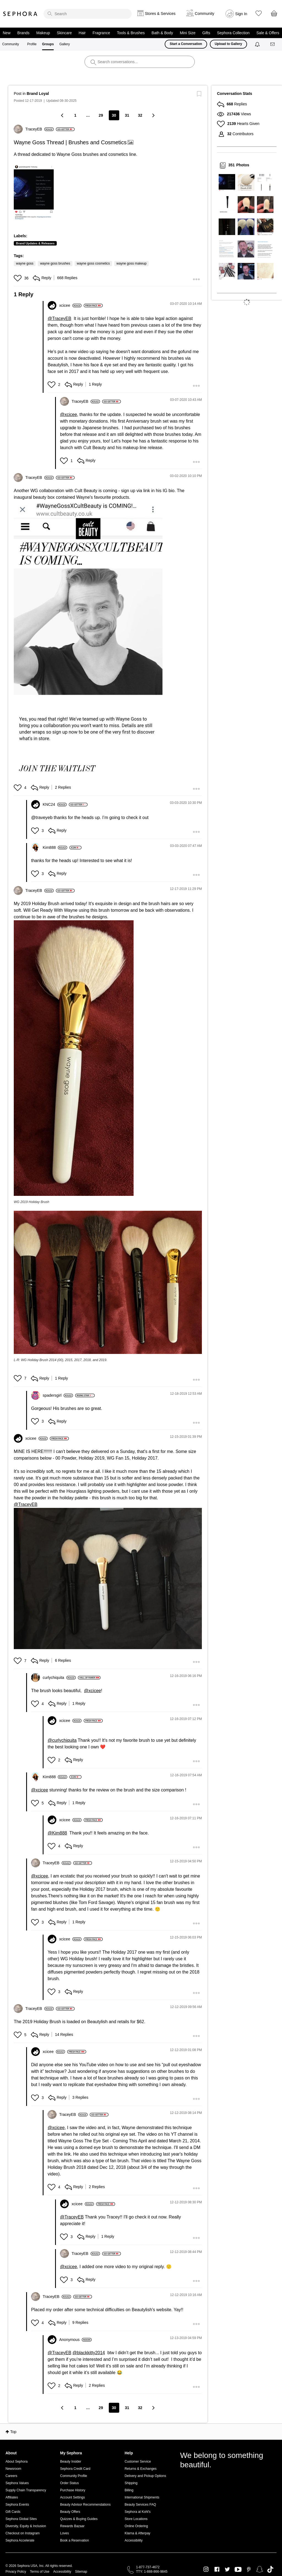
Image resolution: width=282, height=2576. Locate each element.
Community (10, 44)
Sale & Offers (267, 33)
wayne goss (24, 263)
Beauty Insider (70, 2461)
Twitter (227, 2569)
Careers (11, 2476)
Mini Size (188, 33)
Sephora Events (17, 2504)
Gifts (206, 33)
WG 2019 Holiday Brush (31, 1202)
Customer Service (137, 2461)
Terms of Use (40, 2572)
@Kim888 (57, 1833)
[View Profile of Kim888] (55, 847)
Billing (128, 2490)
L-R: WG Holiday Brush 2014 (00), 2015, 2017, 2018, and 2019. (60, 1360)
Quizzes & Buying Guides (78, 2519)
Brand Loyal (38, 93)
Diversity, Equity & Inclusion (26, 2526)
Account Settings (72, 2497)
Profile (32, 44)
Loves (64, 2533)
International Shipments (141, 2497)
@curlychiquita (62, 1740)
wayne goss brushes (55, 263)
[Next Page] (153, 115)
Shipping (130, 2483)
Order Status (69, 2483)
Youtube (238, 2569)
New (6, 33)
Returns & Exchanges (140, 2469)
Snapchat (259, 2569)
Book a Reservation (74, 2540)
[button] (34, 192)
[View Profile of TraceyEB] (39, 129)
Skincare (64, 33)
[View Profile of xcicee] (70, 305)
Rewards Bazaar (72, 2526)
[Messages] (272, 44)
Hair (82, 33)
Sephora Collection (233, 33)
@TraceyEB (59, 318)
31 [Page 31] (127, 115)
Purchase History (72, 2490)
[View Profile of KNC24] (55, 804)
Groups (48, 44)
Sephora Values (17, 2483)
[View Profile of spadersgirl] (58, 1395)
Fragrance (101, 33)
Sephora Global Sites (21, 2519)
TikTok (270, 2569)
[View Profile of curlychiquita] (59, 1677)
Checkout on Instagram (23, 2533)
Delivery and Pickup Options (145, 2476)
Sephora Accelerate (20, 2540)
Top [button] (13, 2432)
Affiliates (12, 2497)
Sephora (20, 14)
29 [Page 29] (101, 115)
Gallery (64, 44)
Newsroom (13, 2469)
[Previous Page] (62, 115)
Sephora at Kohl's (137, 2512)
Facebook (216, 2569)
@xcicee (68, 414)
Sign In (241, 14)
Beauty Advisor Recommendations (85, 2504)
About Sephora (17, 2461)
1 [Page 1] (75, 115)
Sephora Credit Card (75, 2469)
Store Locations (135, 2519)
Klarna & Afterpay (137, 2533)
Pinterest (248, 2569)
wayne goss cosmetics (93, 263)
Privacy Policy (16, 2572)
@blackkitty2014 (88, 2352)
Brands (23, 33)
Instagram (206, 2569)
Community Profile (73, 2476)
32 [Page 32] (140, 115)
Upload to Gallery (228, 44)
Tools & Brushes (131, 33)
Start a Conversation (186, 44)
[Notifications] (258, 44)
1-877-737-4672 (147, 2567)
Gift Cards (13, 2512)
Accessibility (133, 2540)
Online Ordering (136, 2526)
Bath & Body (162, 33)
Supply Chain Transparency (26, 2490)
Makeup (43, 33)
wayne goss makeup (131, 263)
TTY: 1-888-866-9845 (151, 2572)
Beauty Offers (70, 2512)
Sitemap (81, 2572)
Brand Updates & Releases (35, 243)
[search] (88, 14)
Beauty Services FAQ (140, 2504)
